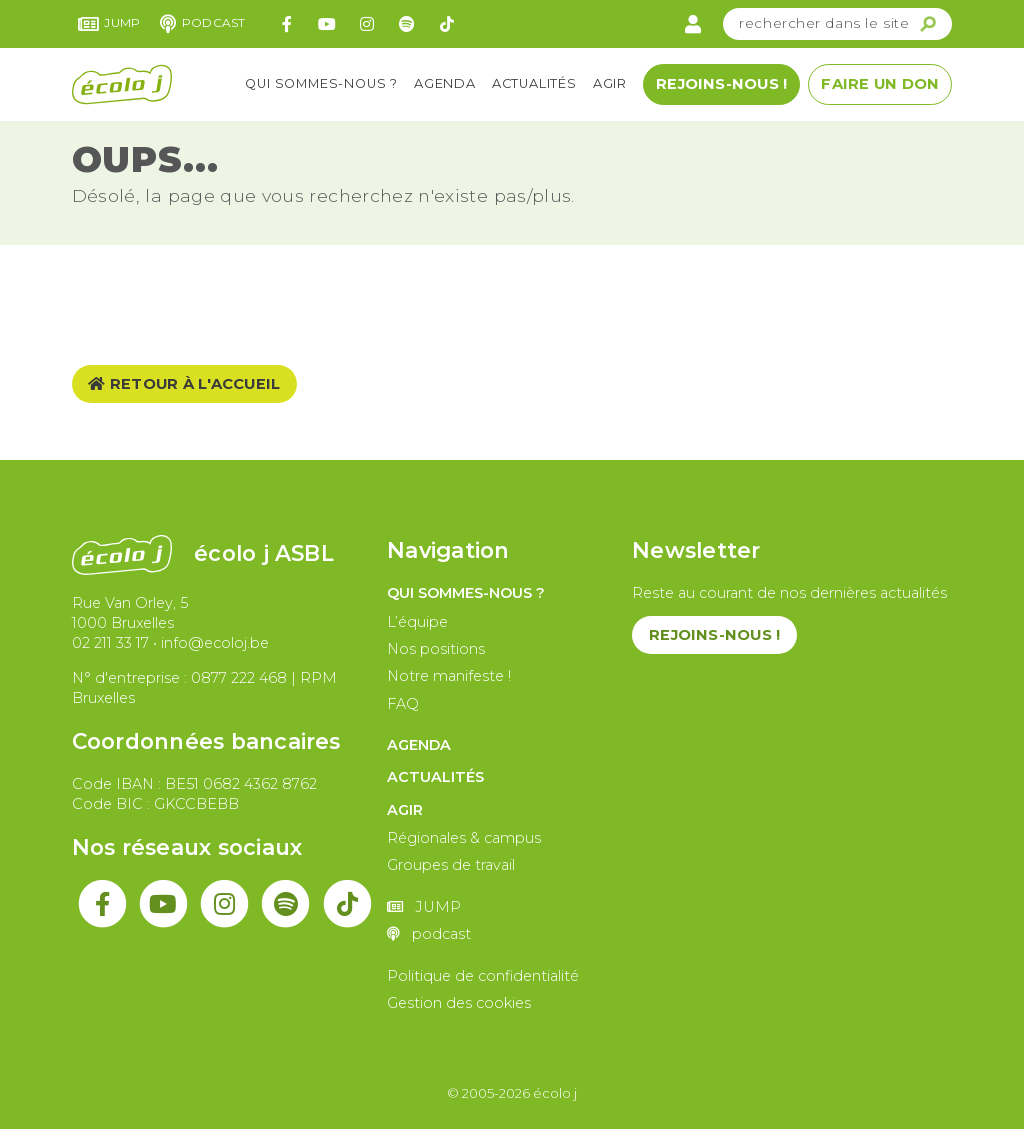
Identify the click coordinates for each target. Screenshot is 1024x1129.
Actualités (534, 83)
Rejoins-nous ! (721, 84)
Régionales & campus (464, 838)
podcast (202, 24)
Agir (610, 83)
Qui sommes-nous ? (321, 83)
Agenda (445, 83)
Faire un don (880, 84)
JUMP (109, 24)
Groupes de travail (451, 865)
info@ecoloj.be (215, 643)
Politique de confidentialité (483, 976)
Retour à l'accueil (184, 384)
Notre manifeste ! (449, 676)
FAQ (403, 704)
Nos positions (436, 649)
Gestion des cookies (459, 1003)
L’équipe (417, 622)
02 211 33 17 (110, 643)
